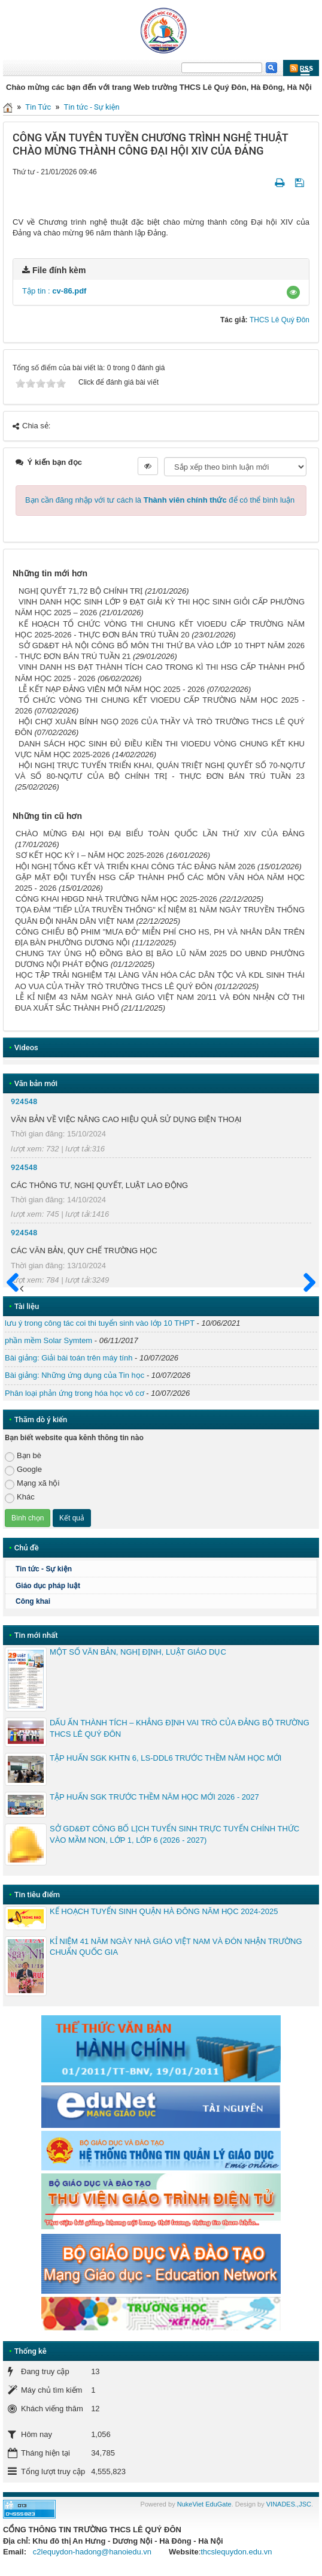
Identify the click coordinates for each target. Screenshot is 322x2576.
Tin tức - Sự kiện (92, 106)
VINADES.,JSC (288, 2504)
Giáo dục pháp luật (48, 1586)
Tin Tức (38, 106)
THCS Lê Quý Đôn (279, 320)
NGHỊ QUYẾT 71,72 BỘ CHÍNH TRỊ (80, 590)
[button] (293, 292)
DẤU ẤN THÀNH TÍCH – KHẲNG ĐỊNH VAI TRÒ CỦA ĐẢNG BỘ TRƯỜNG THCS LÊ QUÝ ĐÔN (179, 1728)
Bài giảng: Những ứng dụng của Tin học (74, 1375)
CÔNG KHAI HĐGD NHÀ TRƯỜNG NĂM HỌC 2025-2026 (116, 898)
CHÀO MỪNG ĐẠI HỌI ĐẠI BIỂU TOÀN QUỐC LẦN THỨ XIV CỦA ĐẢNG (160, 833)
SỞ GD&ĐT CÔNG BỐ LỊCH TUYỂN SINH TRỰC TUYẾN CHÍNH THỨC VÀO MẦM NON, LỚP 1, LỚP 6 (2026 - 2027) (174, 1834)
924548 (24, 1101)
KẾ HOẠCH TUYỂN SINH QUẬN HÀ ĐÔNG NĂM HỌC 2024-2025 (164, 1911)
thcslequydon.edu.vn (236, 2551)
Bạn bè (23, 1456)
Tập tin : (54, 290)
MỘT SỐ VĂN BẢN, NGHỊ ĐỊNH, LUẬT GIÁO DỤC (138, 1651)
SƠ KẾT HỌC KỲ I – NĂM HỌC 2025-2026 (90, 855)
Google (23, 1470)
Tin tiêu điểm (37, 1894)
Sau (304, 1283)
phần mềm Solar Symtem (48, 1340)
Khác (20, 1497)
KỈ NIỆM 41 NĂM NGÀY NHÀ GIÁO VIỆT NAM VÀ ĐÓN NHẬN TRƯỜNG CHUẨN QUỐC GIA (176, 1947)
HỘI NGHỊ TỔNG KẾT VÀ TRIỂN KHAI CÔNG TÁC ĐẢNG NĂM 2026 (135, 866)
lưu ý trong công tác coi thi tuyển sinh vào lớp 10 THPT (100, 1323)
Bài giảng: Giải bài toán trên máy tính (68, 1357)
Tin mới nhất (36, 1635)
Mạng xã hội (32, 1484)
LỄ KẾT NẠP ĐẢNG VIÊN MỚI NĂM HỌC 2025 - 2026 (112, 689)
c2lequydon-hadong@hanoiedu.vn (92, 2551)
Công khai (33, 1601)
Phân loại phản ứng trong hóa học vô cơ (74, 1393)
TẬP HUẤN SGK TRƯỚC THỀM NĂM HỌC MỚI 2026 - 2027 (154, 1796)
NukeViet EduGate (204, 2504)
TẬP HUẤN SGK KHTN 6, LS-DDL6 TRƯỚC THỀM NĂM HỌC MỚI (165, 1757)
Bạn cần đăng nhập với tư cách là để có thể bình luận (159, 499)
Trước (16, 1289)
